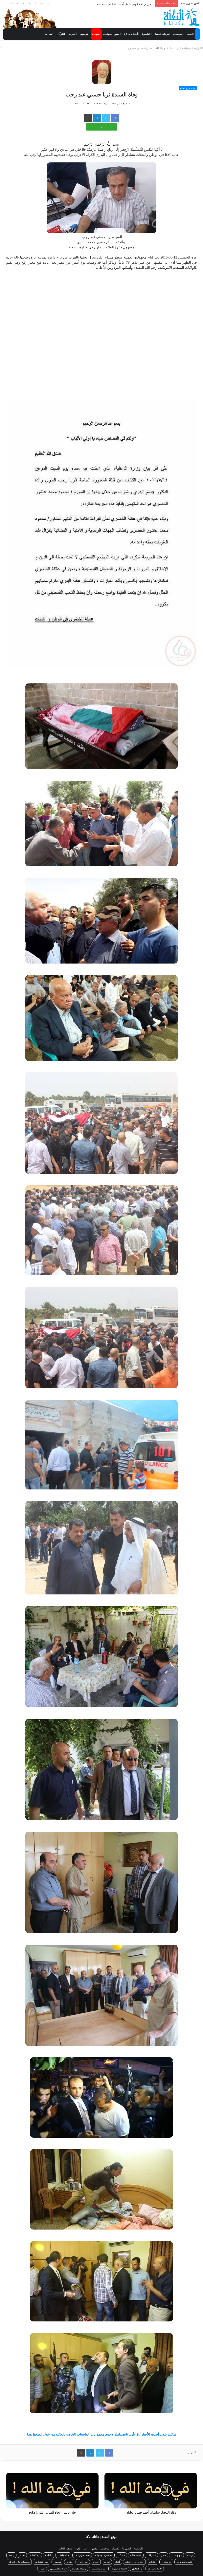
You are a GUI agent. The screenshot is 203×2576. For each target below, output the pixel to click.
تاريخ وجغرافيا (155, 2568)
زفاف (190, 2555)
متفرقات (151, 2555)
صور (117, 33)
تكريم (107, 2562)
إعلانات (152, 2562)
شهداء (96, 33)
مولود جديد (176, 2555)
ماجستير (104, 2548)
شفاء (42, 2568)
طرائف (48, 2555)
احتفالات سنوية (119, 2568)
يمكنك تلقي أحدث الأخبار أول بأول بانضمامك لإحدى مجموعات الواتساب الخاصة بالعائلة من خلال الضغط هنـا (101, 2434)
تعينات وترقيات (82, 2555)
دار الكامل (137, 2568)
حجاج (96, 2562)
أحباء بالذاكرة (131, 33)
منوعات (107, 33)
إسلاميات (35, 2555)
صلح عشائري (41, 2562)
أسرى (73, 33)
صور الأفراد (81, 2548)
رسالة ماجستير (98, 2568)
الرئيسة (197, 48)
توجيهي (84, 33)
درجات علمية (162, 33)
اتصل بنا (50, 33)
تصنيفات (178, 33)
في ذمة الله (135, 2555)
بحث (190, 33)
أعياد (117, 2562)
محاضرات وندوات (103, 2555)
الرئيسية (138, 2548)
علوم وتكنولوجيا (184, 2562)
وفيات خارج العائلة (178, 48)
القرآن (62, 33)
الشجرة (147, 33)
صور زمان (83, 2562)
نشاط (69, 2562)
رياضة (11, 2555)
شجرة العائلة (65, 2548)
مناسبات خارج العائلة (19, 2562)
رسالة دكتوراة (79, 2568)
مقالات (121, 2555)
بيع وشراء (166, 2562)
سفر (163, 2555)
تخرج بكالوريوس (58, 2568)
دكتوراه (116, 2548)
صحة (22, 2555)
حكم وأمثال (63, 2555)
